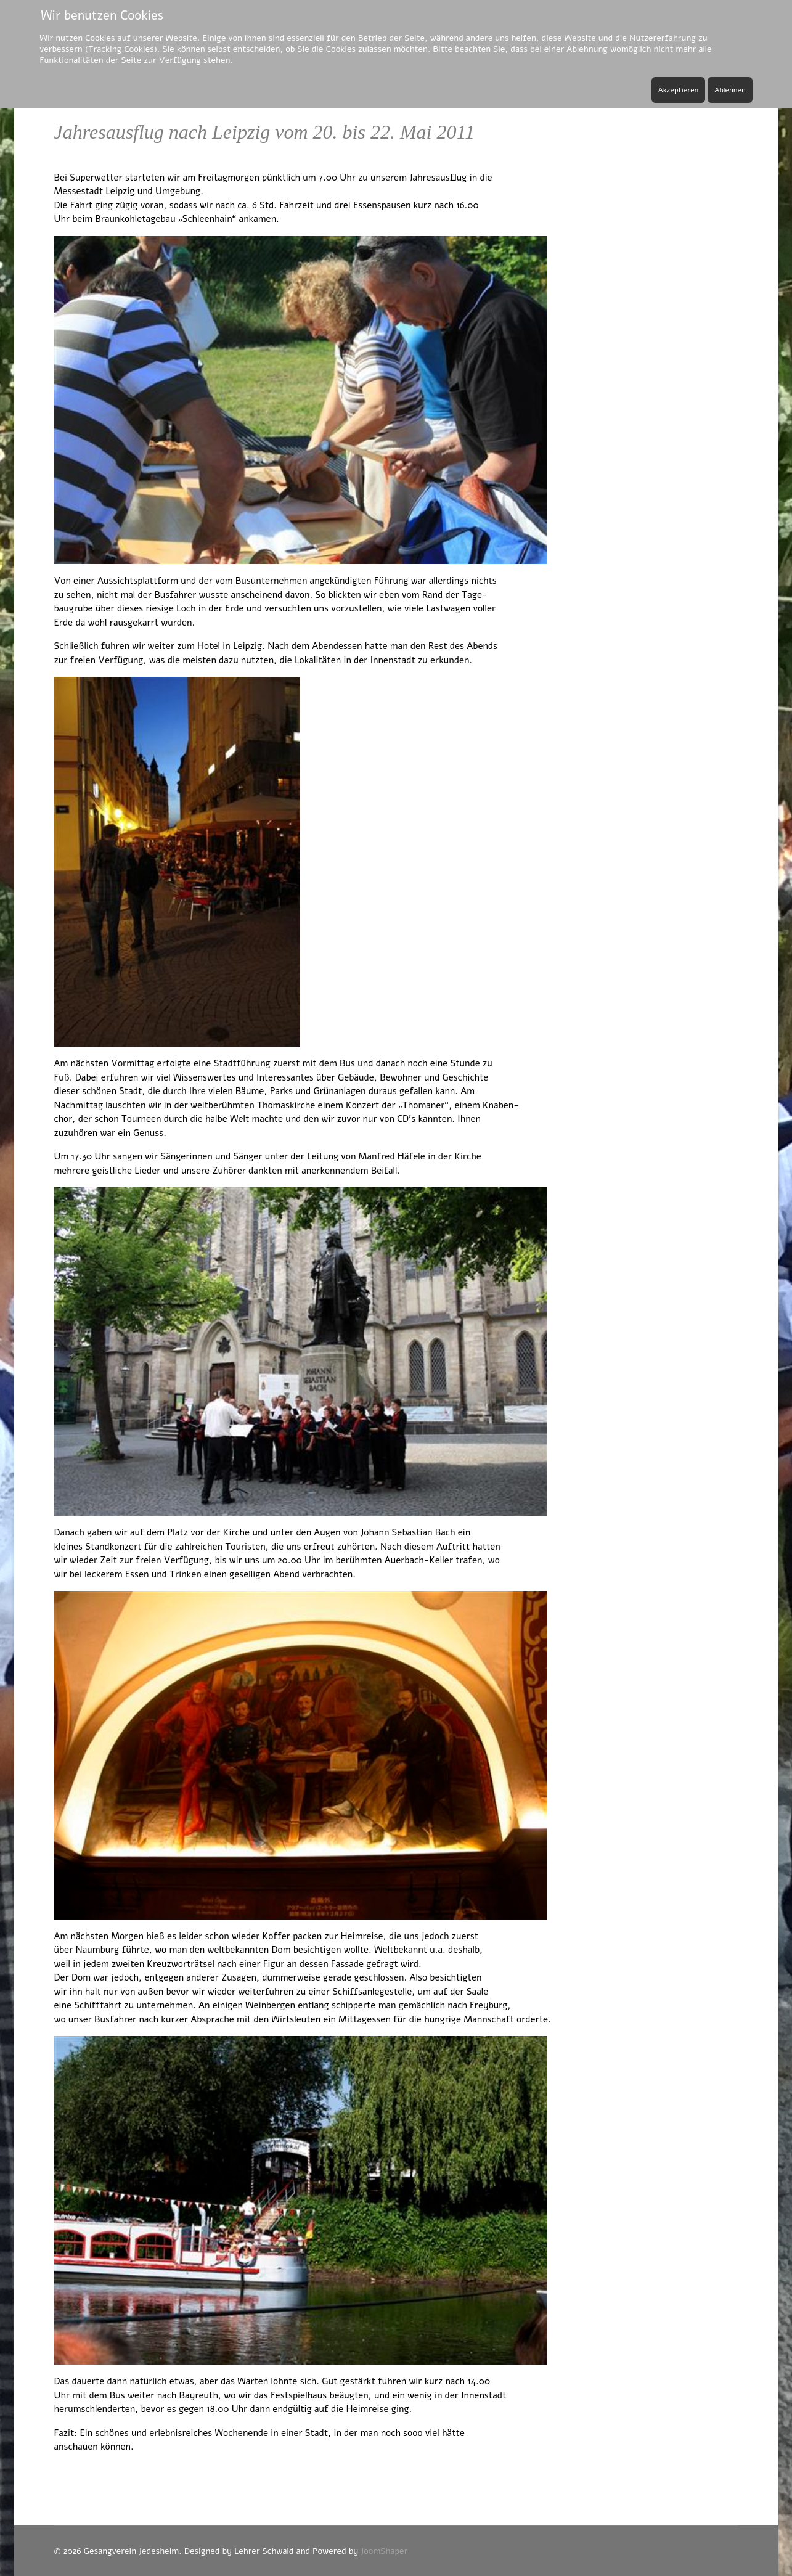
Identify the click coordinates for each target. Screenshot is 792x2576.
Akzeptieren (678, 90)
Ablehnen (729, 90)
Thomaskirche (286, 1105)
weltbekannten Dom (248, 1950)
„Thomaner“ (423, 1105)
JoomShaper (384, 2551)
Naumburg (98, 1950)
